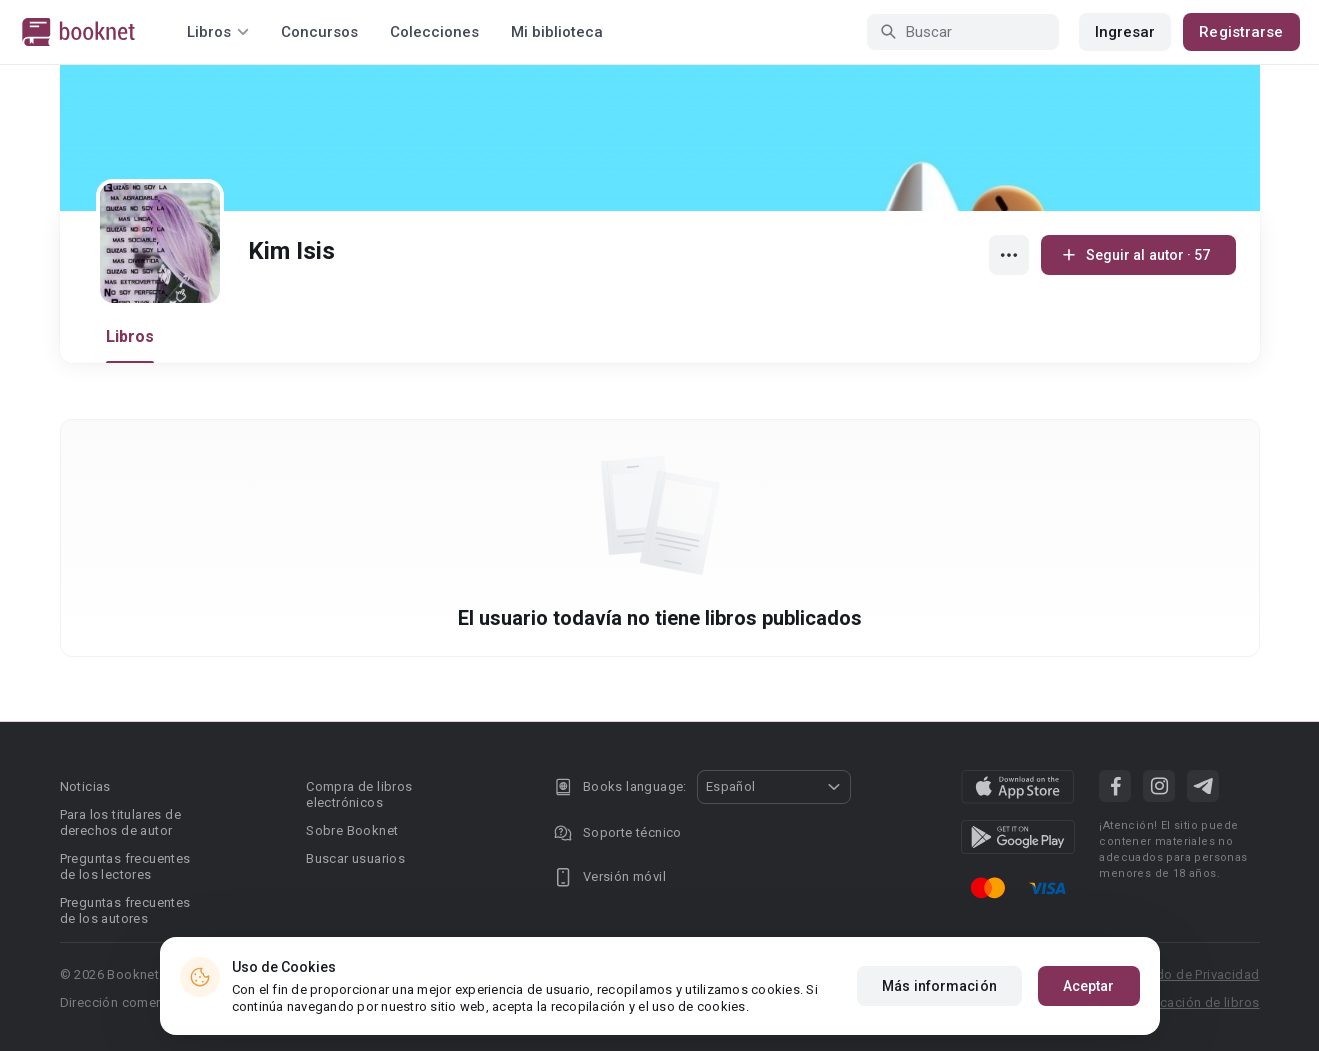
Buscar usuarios (355, 858)
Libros (130, 336)
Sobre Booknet (352, 830)
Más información (939, 986)
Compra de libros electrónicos (359, 794)
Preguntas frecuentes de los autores (125, 910)
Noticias (85, 786)
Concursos (319, 32)
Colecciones (434, 32)
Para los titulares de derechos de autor (120, 822)
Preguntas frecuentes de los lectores (125, 866)
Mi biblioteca (557, 32)
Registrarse (1241, 32)
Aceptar (1089, 986)
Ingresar (1125, 32)
